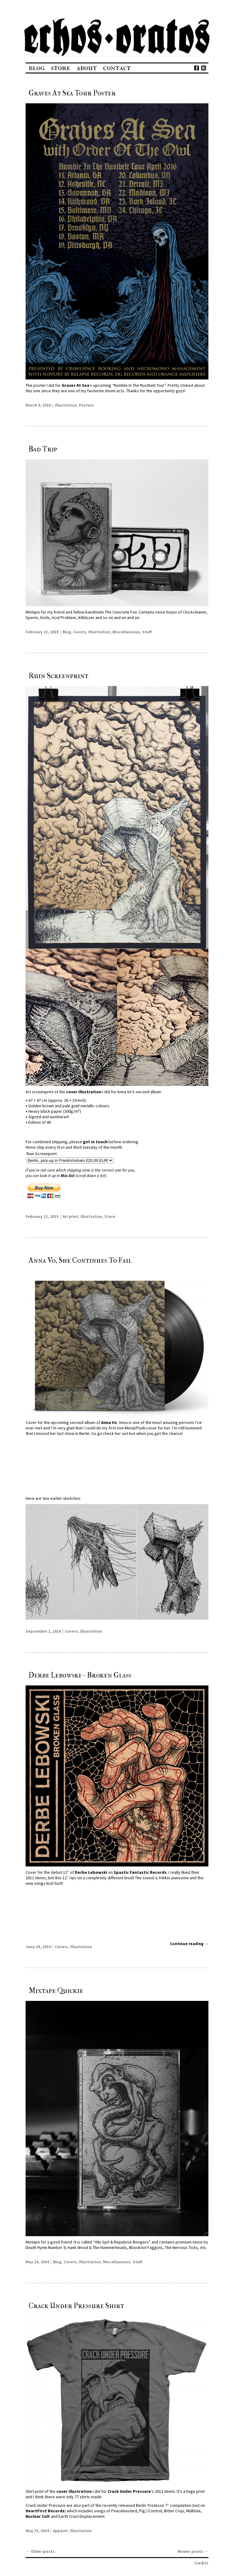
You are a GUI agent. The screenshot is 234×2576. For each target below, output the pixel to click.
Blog (37, 67)
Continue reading (189, 1943)
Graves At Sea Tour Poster (72, 93)
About (86, 67)
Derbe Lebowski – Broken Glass (80, 1675)
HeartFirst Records (45, 2511)
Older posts (40, 2551)
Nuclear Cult (38, 2516)
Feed (203, 68)
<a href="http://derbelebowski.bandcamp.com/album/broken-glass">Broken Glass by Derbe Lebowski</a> (117, 1915)
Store (60, 67)
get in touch (95, 1141)
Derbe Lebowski (91, 1872)
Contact (117, 67)
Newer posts (193, 2551)
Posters (86, 405)
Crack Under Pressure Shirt (76, 2305)
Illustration (66, 405)
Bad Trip (43, 449)
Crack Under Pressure (129, 2491)
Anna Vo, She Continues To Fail (80, 1260)
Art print (70, 1216)
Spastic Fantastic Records (140, 1872)
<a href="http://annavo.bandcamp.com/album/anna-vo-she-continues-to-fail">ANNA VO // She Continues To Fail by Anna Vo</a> (117, 1465)
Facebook (196, 68)
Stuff (147, 632)
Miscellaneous (126, 632)
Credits (201, 2563)
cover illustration (83, 1091)
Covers (79, 632)
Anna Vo (109, 1422)
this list (67, 1175)
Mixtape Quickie (56, 1990)
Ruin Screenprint (58, 675)
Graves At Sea (75, 385)
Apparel (60, 2530)
